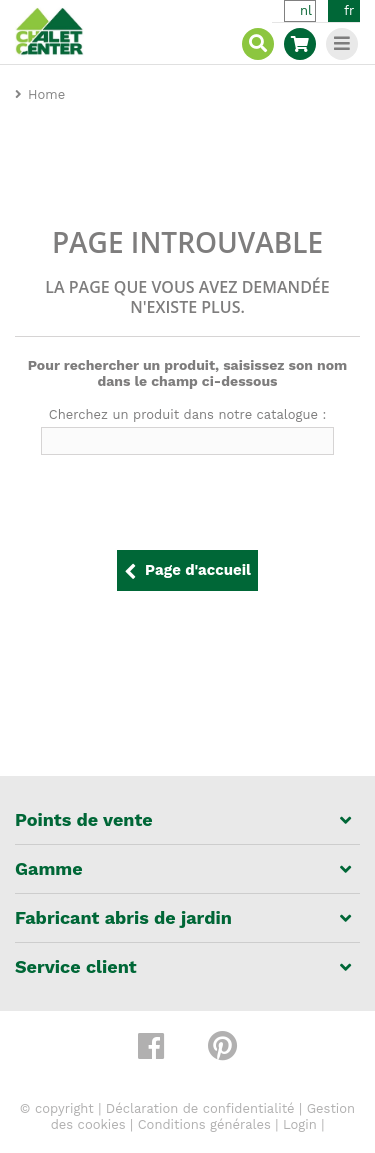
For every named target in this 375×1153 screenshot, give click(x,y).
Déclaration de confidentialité (200, 1108)
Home (46, 94)
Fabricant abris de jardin (123, 918)
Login (300, 1124)
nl (306, 10)
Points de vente (84, 820)
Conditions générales (204, 1124)
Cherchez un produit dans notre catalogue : (188, 414)
